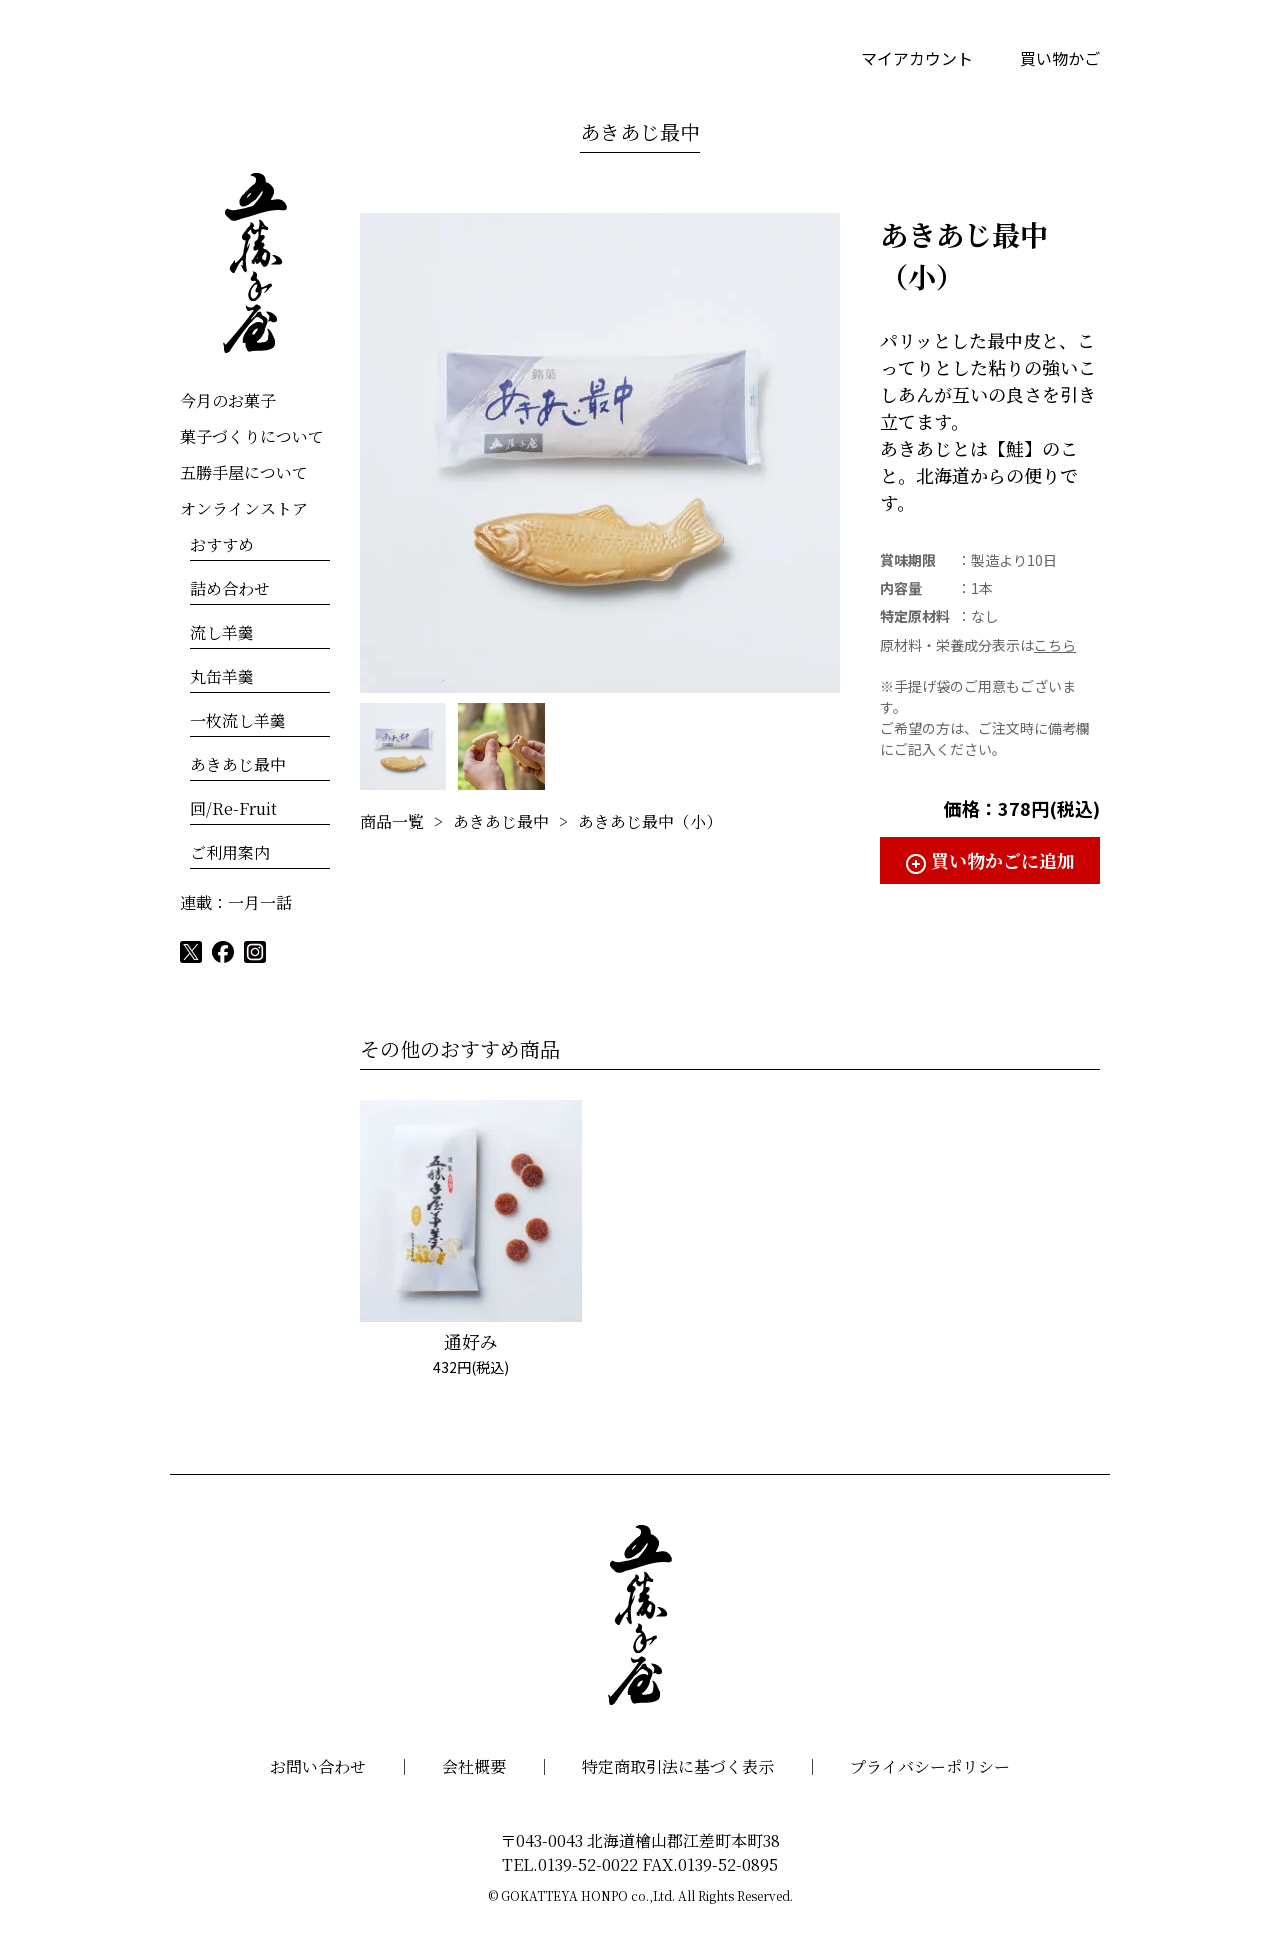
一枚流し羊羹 (238, 720)
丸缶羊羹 (222, 676)
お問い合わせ (318, 1766)
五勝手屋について (244, 472)
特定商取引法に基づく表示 (678, 1766)
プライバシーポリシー (930, 1766)
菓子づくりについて (252, 436)
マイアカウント (917, 58)
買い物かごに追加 (1003, 860)
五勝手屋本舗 (255, 263)
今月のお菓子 (228, 400)
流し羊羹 (222, 632)
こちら (1055, 645)
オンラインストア (244, 508)
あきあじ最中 (640, 131)
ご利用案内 (230, 852)
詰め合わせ (230, 588)
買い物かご (1060, 58)
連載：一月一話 (236, 902)
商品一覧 (392, 821)
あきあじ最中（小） (650, 821)
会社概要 (474, 1766)
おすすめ (222, 544)
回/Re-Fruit (233, 808)
